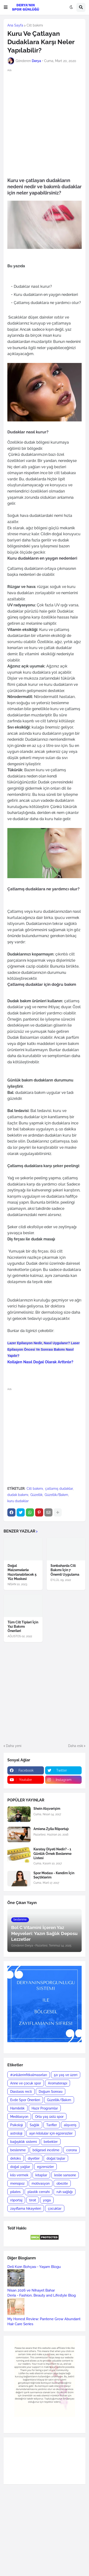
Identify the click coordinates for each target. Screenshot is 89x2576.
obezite (62, 2183)
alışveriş (70, 2125)
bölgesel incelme (46, 2150)
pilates (15, 2192)
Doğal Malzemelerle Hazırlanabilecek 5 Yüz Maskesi (22, 1572)
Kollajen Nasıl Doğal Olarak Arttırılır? (40, 1362)
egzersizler (45, 2167)
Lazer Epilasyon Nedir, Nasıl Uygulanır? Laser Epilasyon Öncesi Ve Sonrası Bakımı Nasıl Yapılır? (43, 1349)
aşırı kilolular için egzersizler (51, 2133)
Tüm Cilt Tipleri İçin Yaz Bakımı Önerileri (23, 1626)
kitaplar (41, 2175)
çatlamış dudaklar (59, 1488)
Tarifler (51, 2125)
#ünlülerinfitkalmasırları (28, 2075)
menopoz (17, 2183)
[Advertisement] (44, 119)
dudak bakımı (17, 1495)
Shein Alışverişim (46, 1808)
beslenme (18, 2150)
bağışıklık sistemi (23, 2142)
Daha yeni (13, 1746)
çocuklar (54, 2208)
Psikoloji (16, 2125)
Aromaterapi (57, 2083)
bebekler (51, 2142)
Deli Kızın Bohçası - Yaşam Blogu (34, 2267)
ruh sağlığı (64, 2192)
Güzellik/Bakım (56, 1495)
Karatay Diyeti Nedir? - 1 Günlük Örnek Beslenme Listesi (52, 1853)
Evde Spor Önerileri (25, 2100)
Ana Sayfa (15, 25)
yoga (47, 2200)
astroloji (16, 2133)
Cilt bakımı (35, 25)
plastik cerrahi (39, 2192)
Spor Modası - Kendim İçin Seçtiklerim (53, 1875)
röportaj (16, 2200)
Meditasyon (19, 2117)
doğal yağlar (20, 2167)
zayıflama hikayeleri (25, 2208)
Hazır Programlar (45, 2108)
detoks (15, 2158)
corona (71, 2150)
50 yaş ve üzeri (65, 2075)
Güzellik (36, 1495)
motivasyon (41, 2183)
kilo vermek (19, 2175)
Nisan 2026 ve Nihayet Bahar (31, 2290)
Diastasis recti (21, 2091)
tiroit (32, 2200)
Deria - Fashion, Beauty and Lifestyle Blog (41, 2295)
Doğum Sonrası (50, 2091)
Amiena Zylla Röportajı (51, 1829)
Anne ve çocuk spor (25, 2083)
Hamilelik (17, 2108)
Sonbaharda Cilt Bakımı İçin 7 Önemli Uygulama (65, 1570)
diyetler (34, 2158)
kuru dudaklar (18, 1501)
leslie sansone (65, 2175)
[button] (5, 7)
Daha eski (75, 1746)
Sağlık (34, 2125)
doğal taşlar (56, 2158)
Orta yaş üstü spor (49, 2117)
